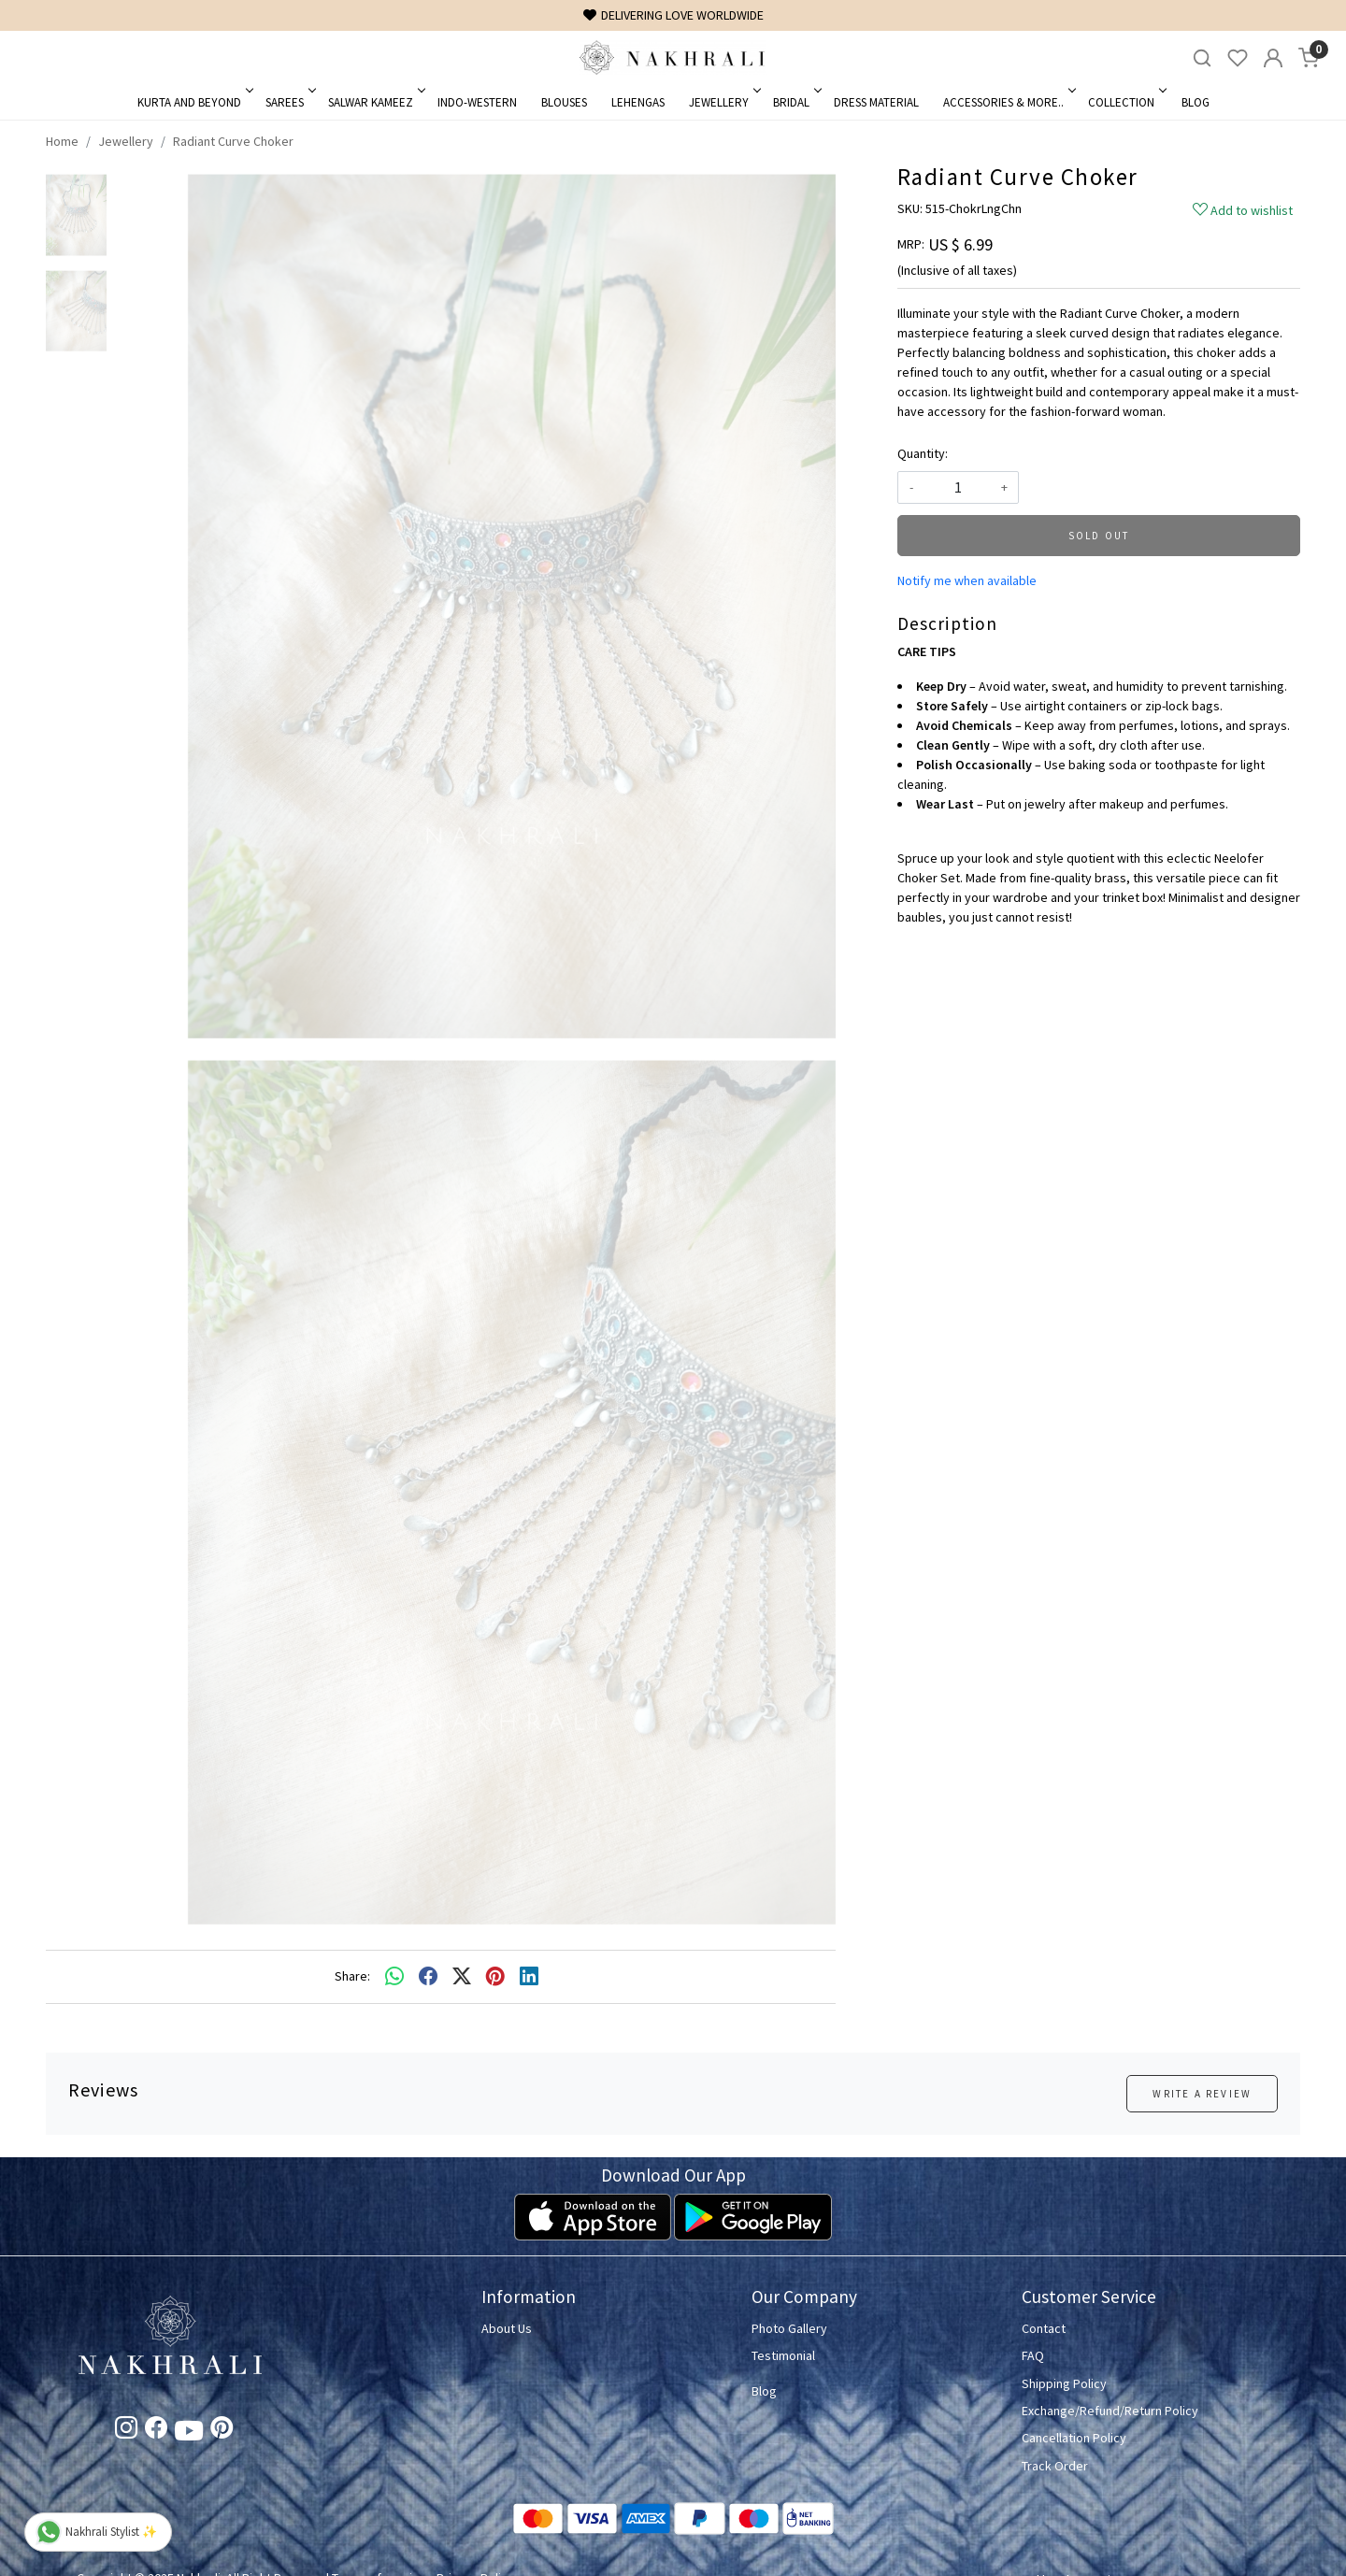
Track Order (1055, 2465)
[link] (1202, 58)
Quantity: (922, 453)
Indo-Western (477, 102)
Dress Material (876, 102)
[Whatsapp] (394, 1976)
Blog (1195, 102)
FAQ (1033, 2355)
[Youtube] (189, 2434)
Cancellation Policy (1074, 2437)
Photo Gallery (789, 2328)
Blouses (564, 102)
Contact (1044, 2328)
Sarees (289, 102)
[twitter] (462, 1976)
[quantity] (958, 487)
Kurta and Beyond (194, 102)
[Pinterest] (221, 2431)
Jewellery (723, 102)
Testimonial (783, 2355)
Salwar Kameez (375, 102)
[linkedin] (529, 1976)
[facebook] (428, 1976)
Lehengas (638, 102)
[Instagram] (126, 2431)
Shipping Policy (1064, 2383)
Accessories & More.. (1008, 102)
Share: (352, 1976)
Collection (1126, 102)
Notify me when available (967, 580)
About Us (506, 2328)
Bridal (796, 102)
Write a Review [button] (1202, 2093)
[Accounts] (1273, 58)
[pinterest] (495, 1976)
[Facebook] (156, 2431)
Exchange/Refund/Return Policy (1110, 2410)
